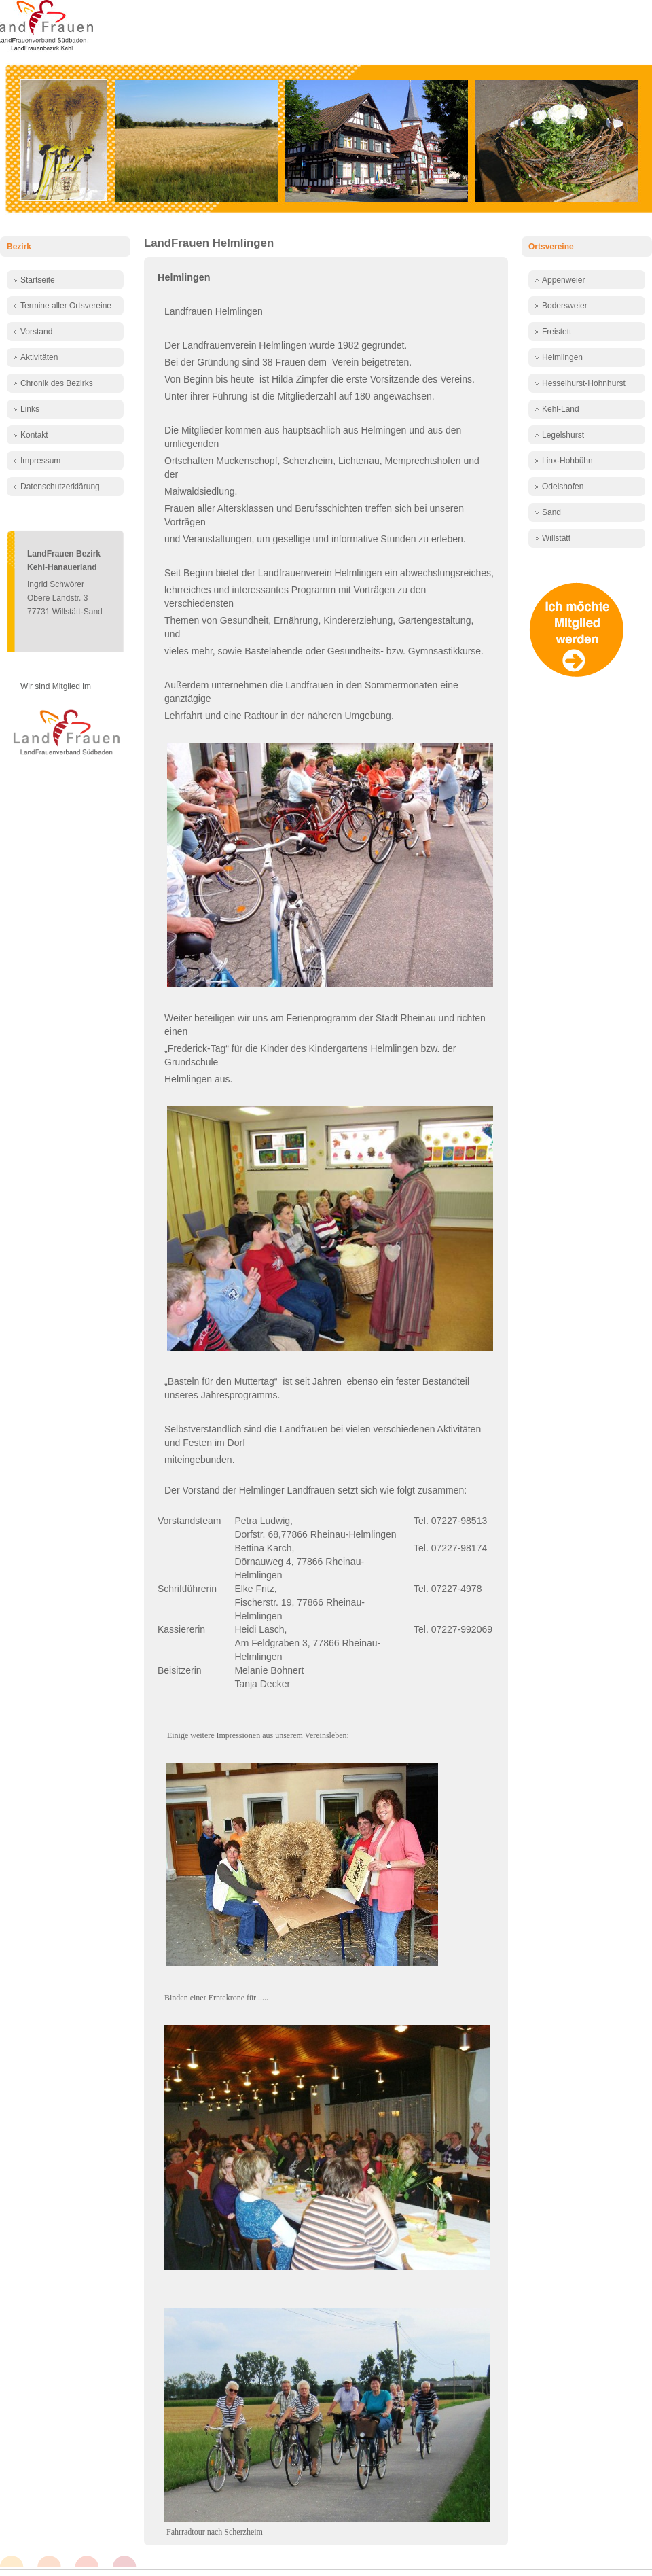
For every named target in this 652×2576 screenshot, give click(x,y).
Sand (551, 512)
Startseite (37, 280)
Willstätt (556, 538)
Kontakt (34, 435)
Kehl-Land (560, 409)
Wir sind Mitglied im (55, 686)
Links (29, 409)
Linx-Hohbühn (567, 460)
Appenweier (563, 280)
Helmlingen (184, 277)
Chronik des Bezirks (56, 383)
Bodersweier (564, 306)
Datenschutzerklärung (60, 486)
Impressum (40, 460)
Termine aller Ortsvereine (65, 306)
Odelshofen (562, 486)
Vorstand (36, 331)
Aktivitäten (39, 357)
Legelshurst (563, 435)
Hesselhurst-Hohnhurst (584, 383)
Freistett (556, 331)
